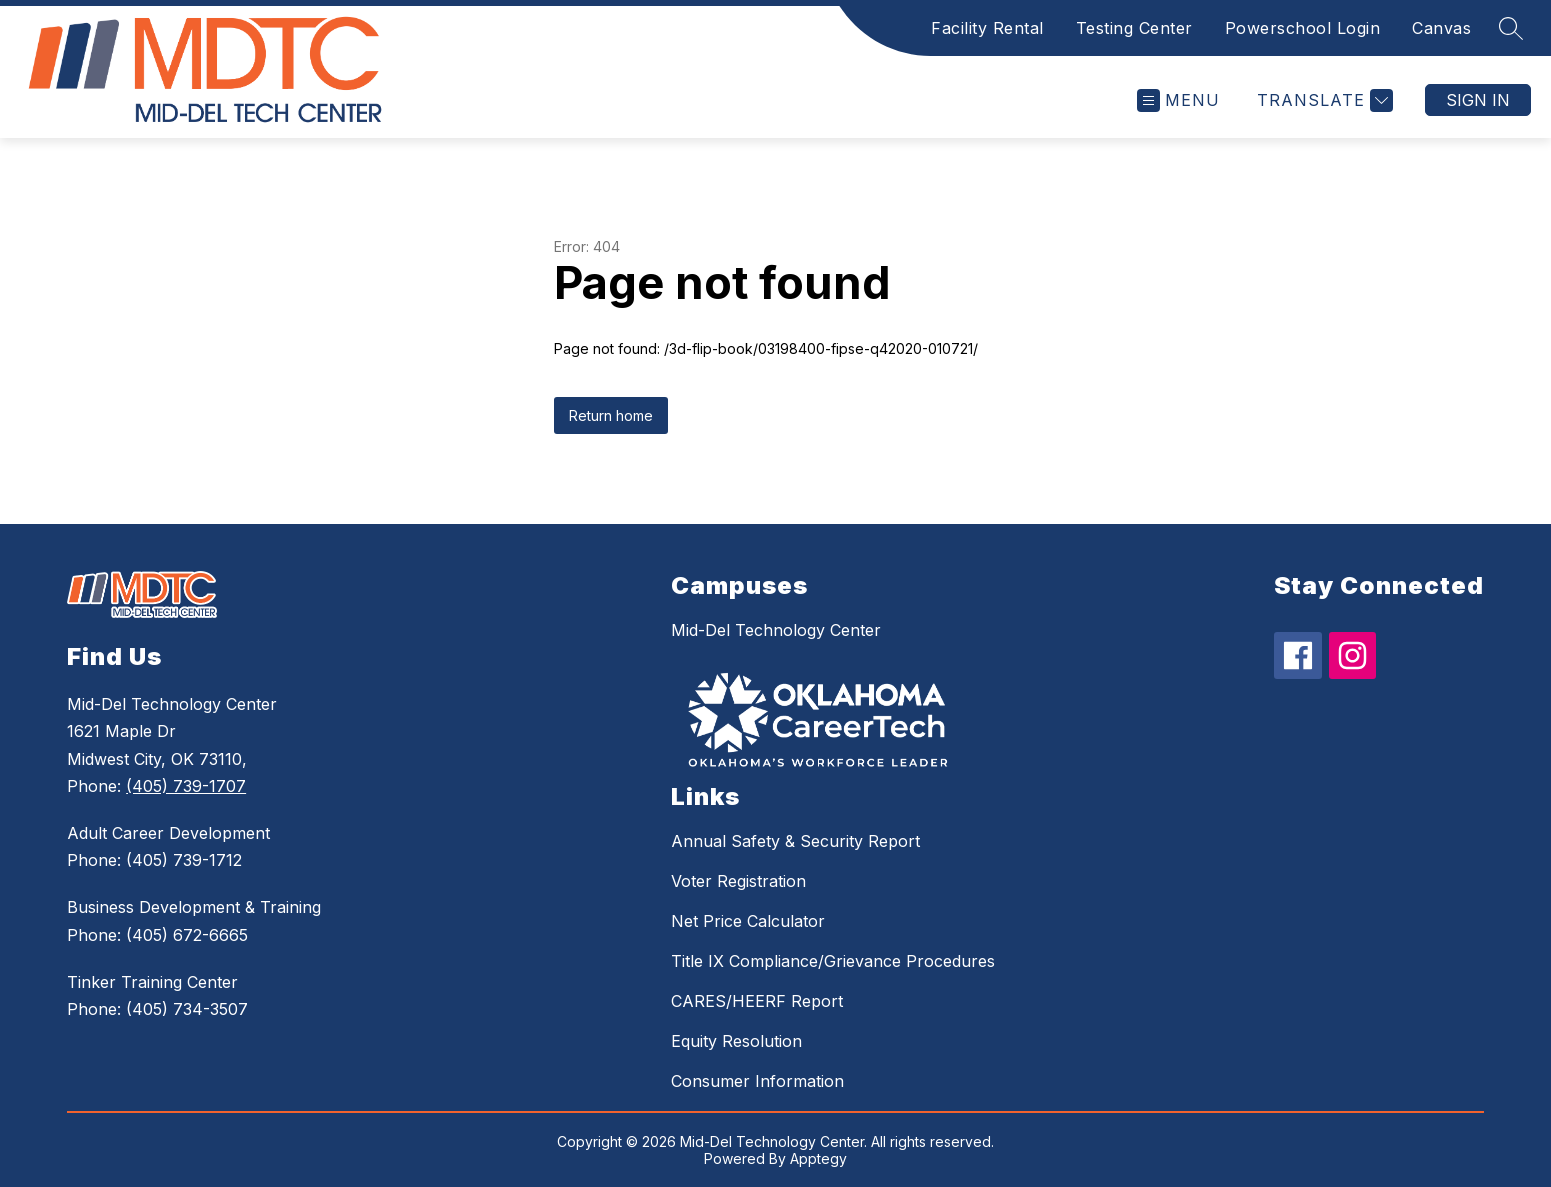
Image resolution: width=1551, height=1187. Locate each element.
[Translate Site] (1322, 100)
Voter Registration (738, 881)
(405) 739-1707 (186, 786)
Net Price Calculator (748, 921)
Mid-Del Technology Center (776, 630)
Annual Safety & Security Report (795, 841)
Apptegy (818, 1158)
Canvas (1441, 28)
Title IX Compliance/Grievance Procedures (833, 961)
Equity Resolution (736, 1041)
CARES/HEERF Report (757, 1001)
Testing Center (1134, 28)
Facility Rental (987, 28)
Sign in (1478, 100)
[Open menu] (1178, 100)
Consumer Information (757, 1081)
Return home (611, 415)
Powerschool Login (1303, 28)
